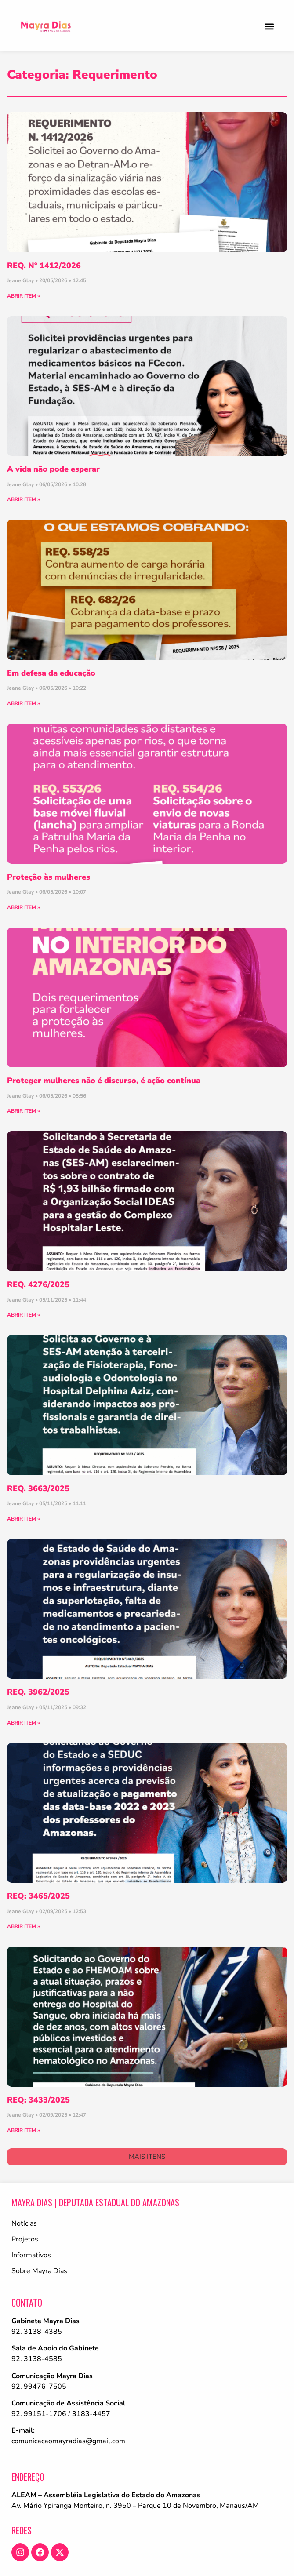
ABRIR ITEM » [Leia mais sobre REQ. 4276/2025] (23, 1314)
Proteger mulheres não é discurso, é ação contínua (103, 1080)
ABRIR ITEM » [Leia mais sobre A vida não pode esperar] (23, 499)
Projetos (24, 2239)
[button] (269, 26)
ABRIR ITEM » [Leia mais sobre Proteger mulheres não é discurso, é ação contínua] (23, 1110)
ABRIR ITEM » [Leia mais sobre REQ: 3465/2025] (23, 1926)
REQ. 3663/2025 (38, 1488)
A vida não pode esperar (53, 469)
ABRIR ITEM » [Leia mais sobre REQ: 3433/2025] (23, 2130)
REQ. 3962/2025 (38, 1692)
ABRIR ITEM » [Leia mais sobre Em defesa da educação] (23, 703)
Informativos (31, 2255)
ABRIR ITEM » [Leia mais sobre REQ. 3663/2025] (23, 1518)
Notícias (24, 2223)
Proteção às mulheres (48, 877)
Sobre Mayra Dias (39, 2271)
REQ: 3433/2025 (38, 2100)
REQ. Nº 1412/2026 (44, 265)
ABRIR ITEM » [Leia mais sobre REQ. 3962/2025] (23, 1722)
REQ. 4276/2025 (38, 1284)
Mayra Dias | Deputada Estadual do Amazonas (95, 2202)
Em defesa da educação (51, 673)
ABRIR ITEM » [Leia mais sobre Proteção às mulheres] (23, 907)
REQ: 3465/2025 (38, 1896)
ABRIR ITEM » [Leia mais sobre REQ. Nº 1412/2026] (23, 295)
